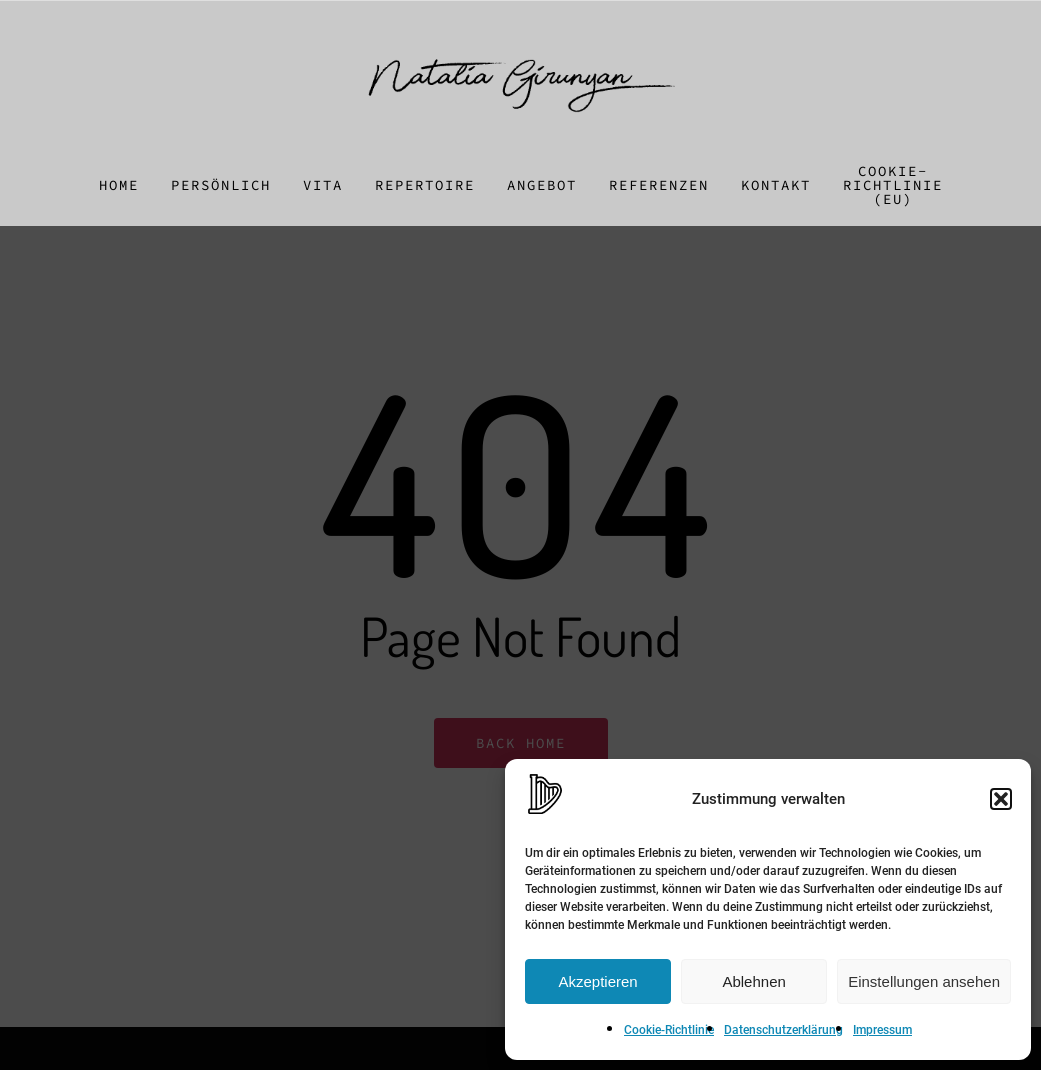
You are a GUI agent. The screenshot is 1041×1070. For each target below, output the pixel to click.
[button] (1001, 799)
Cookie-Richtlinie (669, 1030)
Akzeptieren (597, 981)
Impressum (882, 1030)
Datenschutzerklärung (783, 1030)
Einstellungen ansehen (924, 981)
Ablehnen (753, 981)
